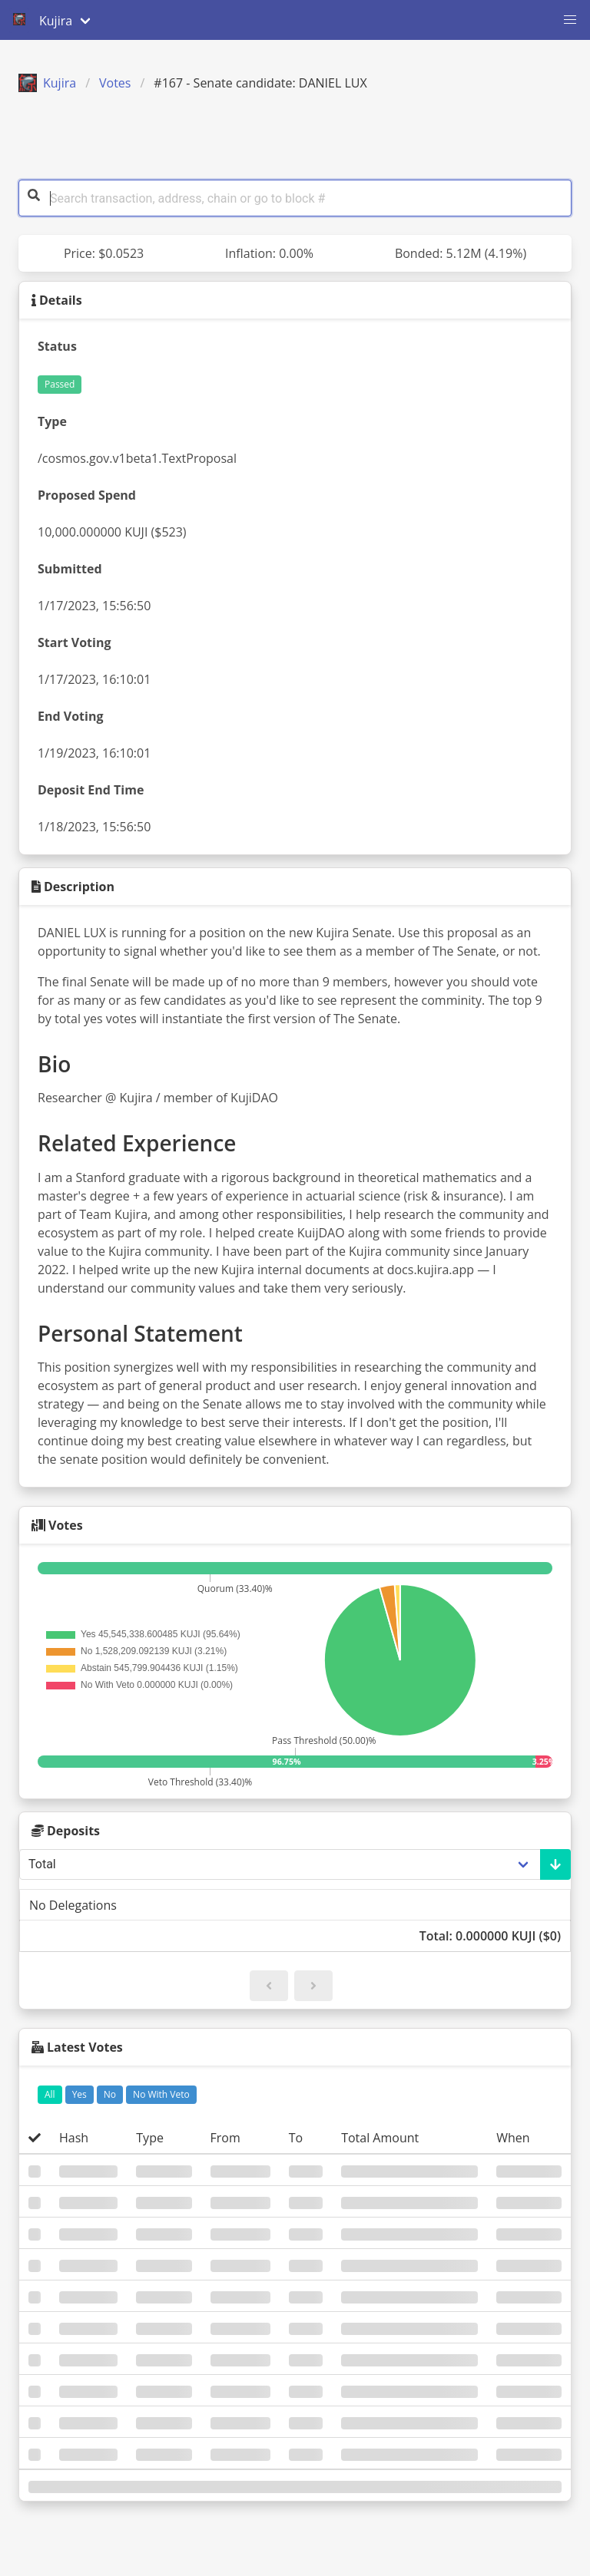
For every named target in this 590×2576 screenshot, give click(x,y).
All (50, 2094)
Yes (79, 2094)
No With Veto (161, 2094)
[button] (570, 20)
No (110, 2094)
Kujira (47, 83)
